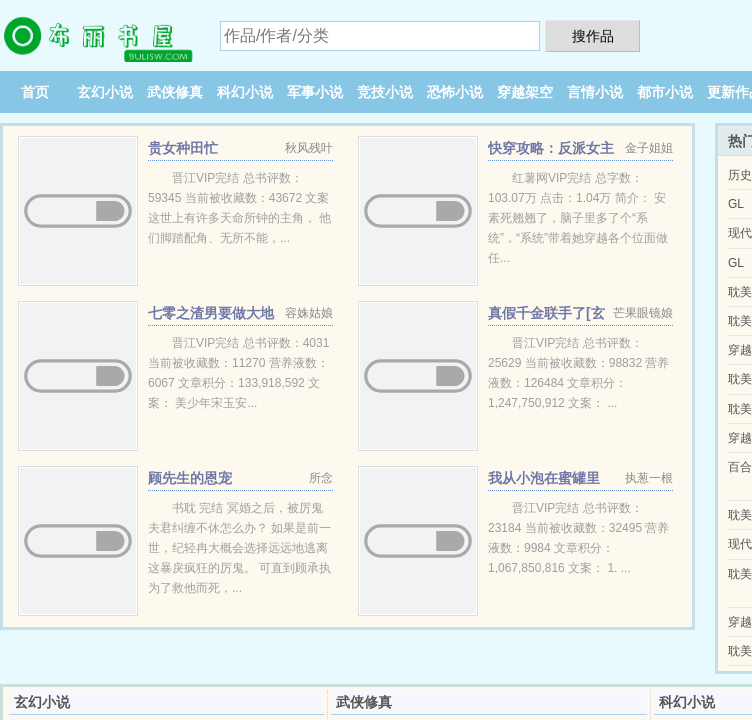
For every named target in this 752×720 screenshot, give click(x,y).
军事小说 (315, 92)
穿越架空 (525, 92)
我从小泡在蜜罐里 (544, 478)
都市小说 (665, 92)
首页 (35, 92)
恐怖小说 (455, 92)
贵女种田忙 (183, 148)
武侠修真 (175, 92)
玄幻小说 (105, 92)
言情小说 (595, 92)
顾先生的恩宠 (190, 478)
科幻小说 (245, 92)
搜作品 (593, 36)
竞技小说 (385, 92)
